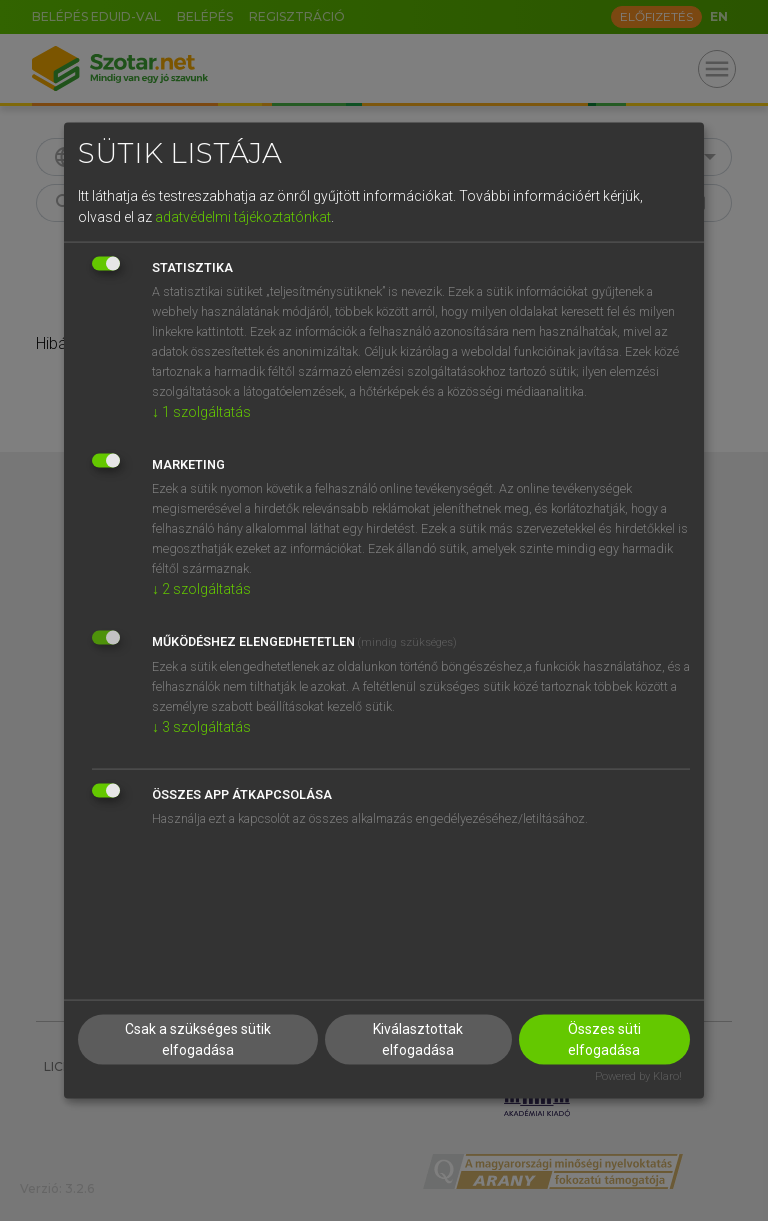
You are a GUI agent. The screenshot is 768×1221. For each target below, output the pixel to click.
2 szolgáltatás (201, 589)
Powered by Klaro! (638, 1075)
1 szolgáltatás (201, 412)
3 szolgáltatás (201, 727)
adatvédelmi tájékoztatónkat (243, 217)
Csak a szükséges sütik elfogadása (198, 1038)
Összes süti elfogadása (604, 1038)
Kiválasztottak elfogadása (418, 1038)
